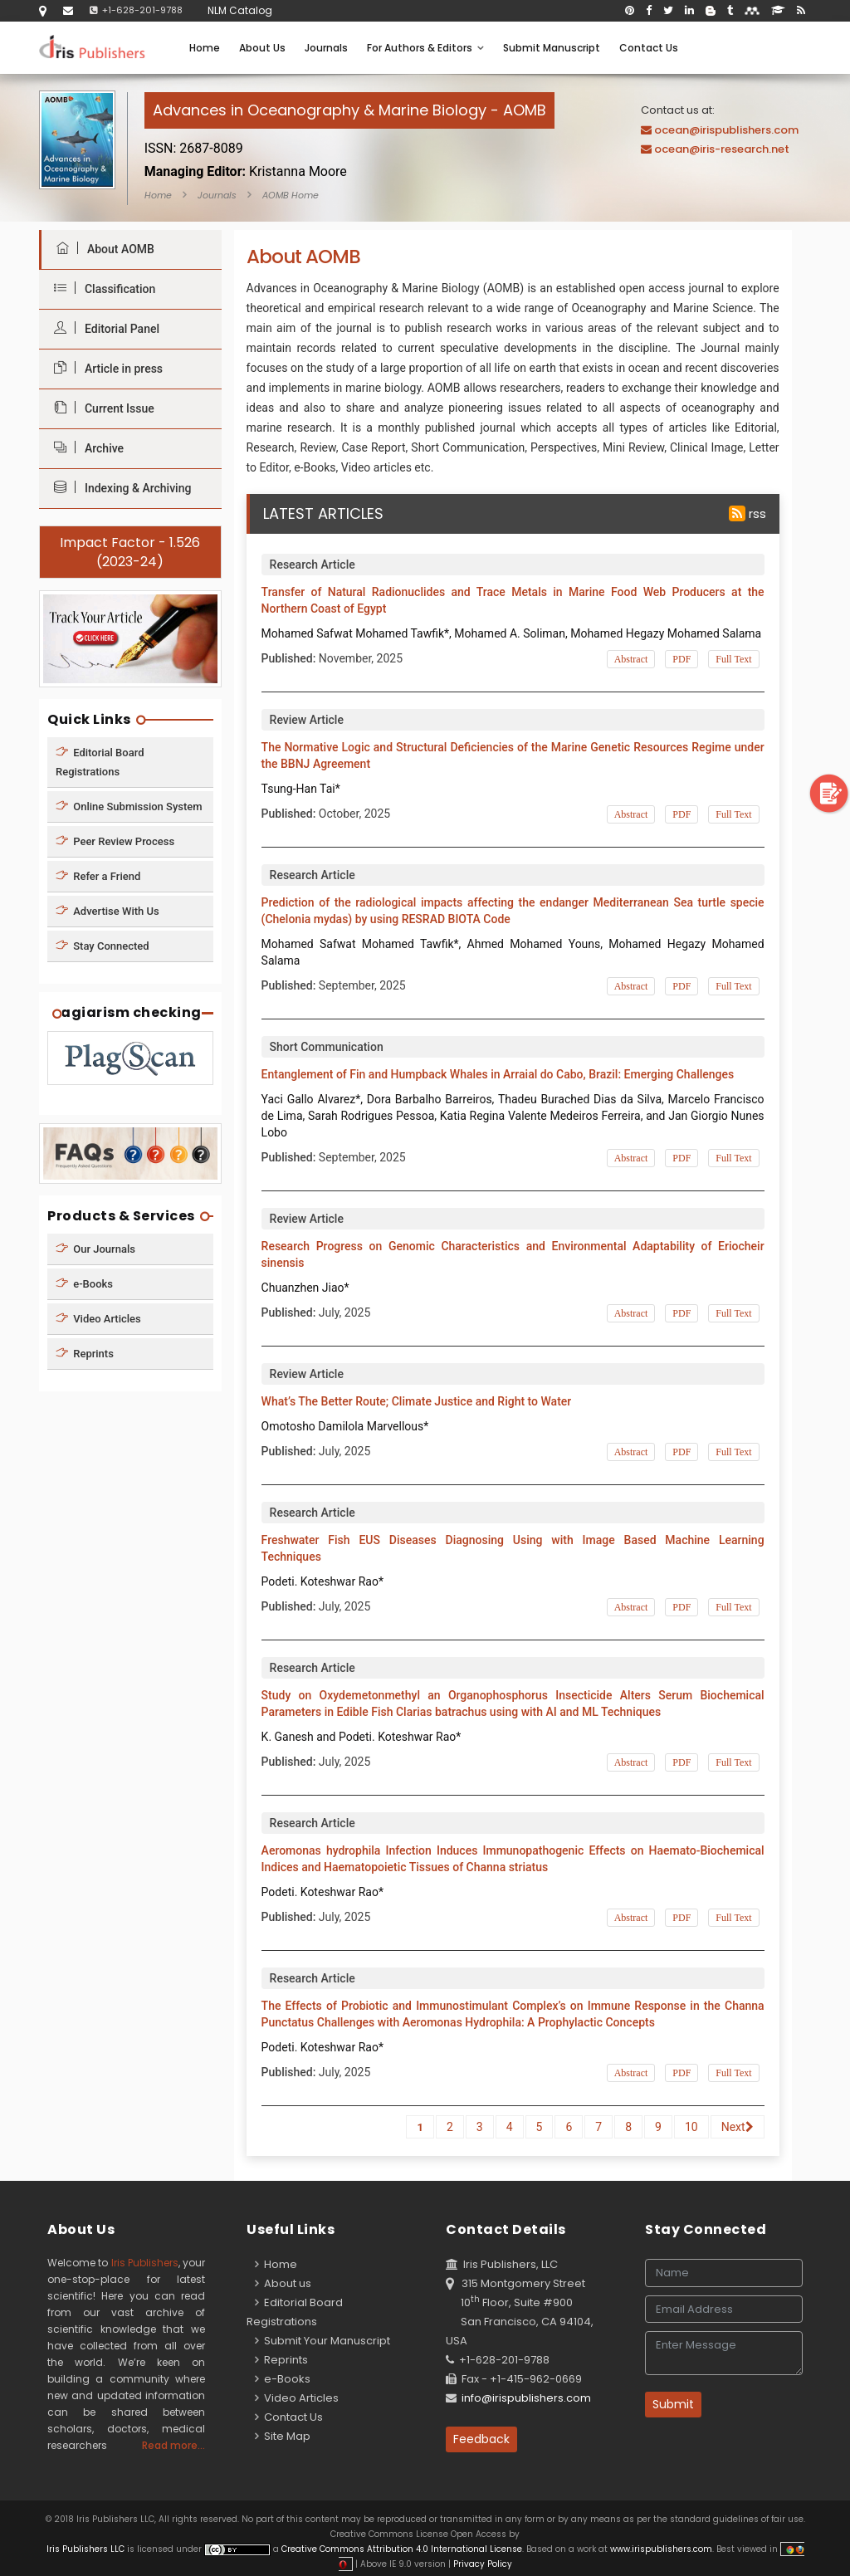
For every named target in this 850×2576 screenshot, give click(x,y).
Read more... (173, 2445)
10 (691, 2127)
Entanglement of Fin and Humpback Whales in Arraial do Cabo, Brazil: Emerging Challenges (498, 1074)
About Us (262, 48)
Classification (100, 288)
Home (204, 48)
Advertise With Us (107, 910)
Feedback (481, 2439)
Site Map (282, 2436)
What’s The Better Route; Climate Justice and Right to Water (416, 1401)
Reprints (85, 1353)
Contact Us (648, 48)
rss (747, 513)
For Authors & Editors (425, 48)
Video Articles (98, 1318)
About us (283, 2283)
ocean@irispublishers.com (726, 130)
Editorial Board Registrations (100, 761)
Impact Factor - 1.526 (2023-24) (130, 552)
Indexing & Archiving (118, 488)
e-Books (84, 1284)
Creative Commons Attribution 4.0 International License (401, 2549)
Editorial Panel (102, 328)
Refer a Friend (98, 875)
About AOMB (101, 249)
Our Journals (95, 1249)
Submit (673, 2404)
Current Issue (100, 408)
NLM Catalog (240, 10)
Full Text (733, 659)
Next (737, 2127)
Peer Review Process (115, 840)
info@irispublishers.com (526, 2398)
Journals (326, 48)
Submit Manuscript (551, 48)
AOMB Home (290, 195)
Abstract (631, 659)
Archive (85, 448)
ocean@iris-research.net (721, 149)
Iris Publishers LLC (86, 2549)
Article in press (104, 368)
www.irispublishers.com (661, 2549)
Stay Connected (102, 945)
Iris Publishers (144, 2263)
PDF (681, 659)
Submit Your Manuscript (322, 2341)
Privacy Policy (481, 2564)
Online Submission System (129, 806)
